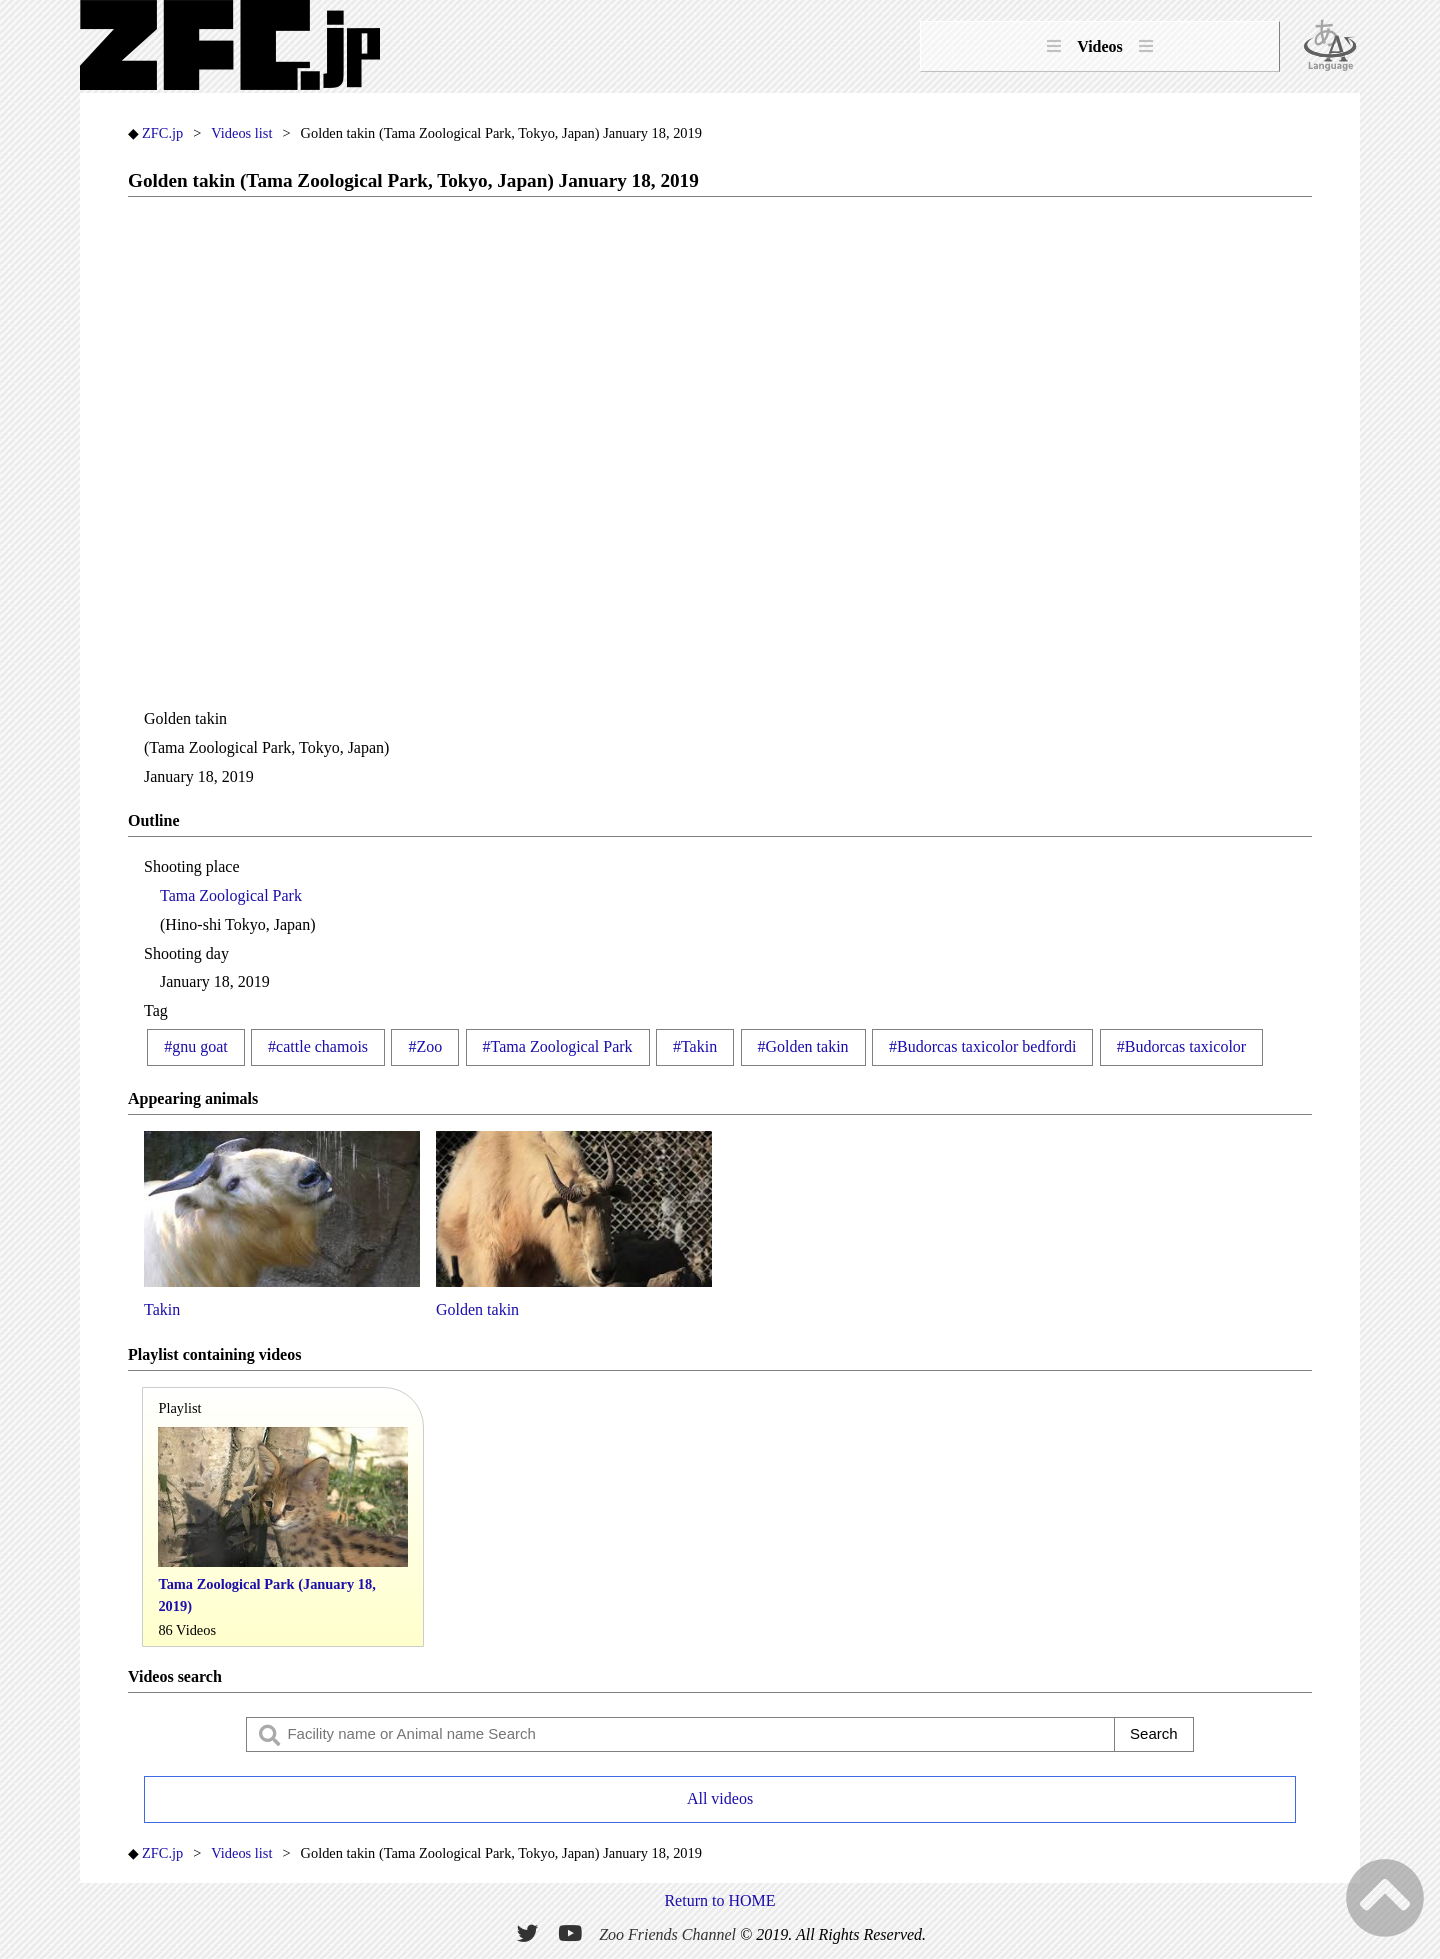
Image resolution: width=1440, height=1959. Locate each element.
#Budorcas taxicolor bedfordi (983, 1046)
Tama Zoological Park (231, 895)
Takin (282, 1224)
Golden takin (574, 1224)
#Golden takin (803, 1046)
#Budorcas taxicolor (1181, 1046)
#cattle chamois (318, 1046)
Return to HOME (719, 1900)
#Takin (695, 1046)
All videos (720, 1798)
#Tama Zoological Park (558, 1046)
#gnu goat (196, 1046)
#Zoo (425, 1046)
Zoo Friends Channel (667, 1934)
